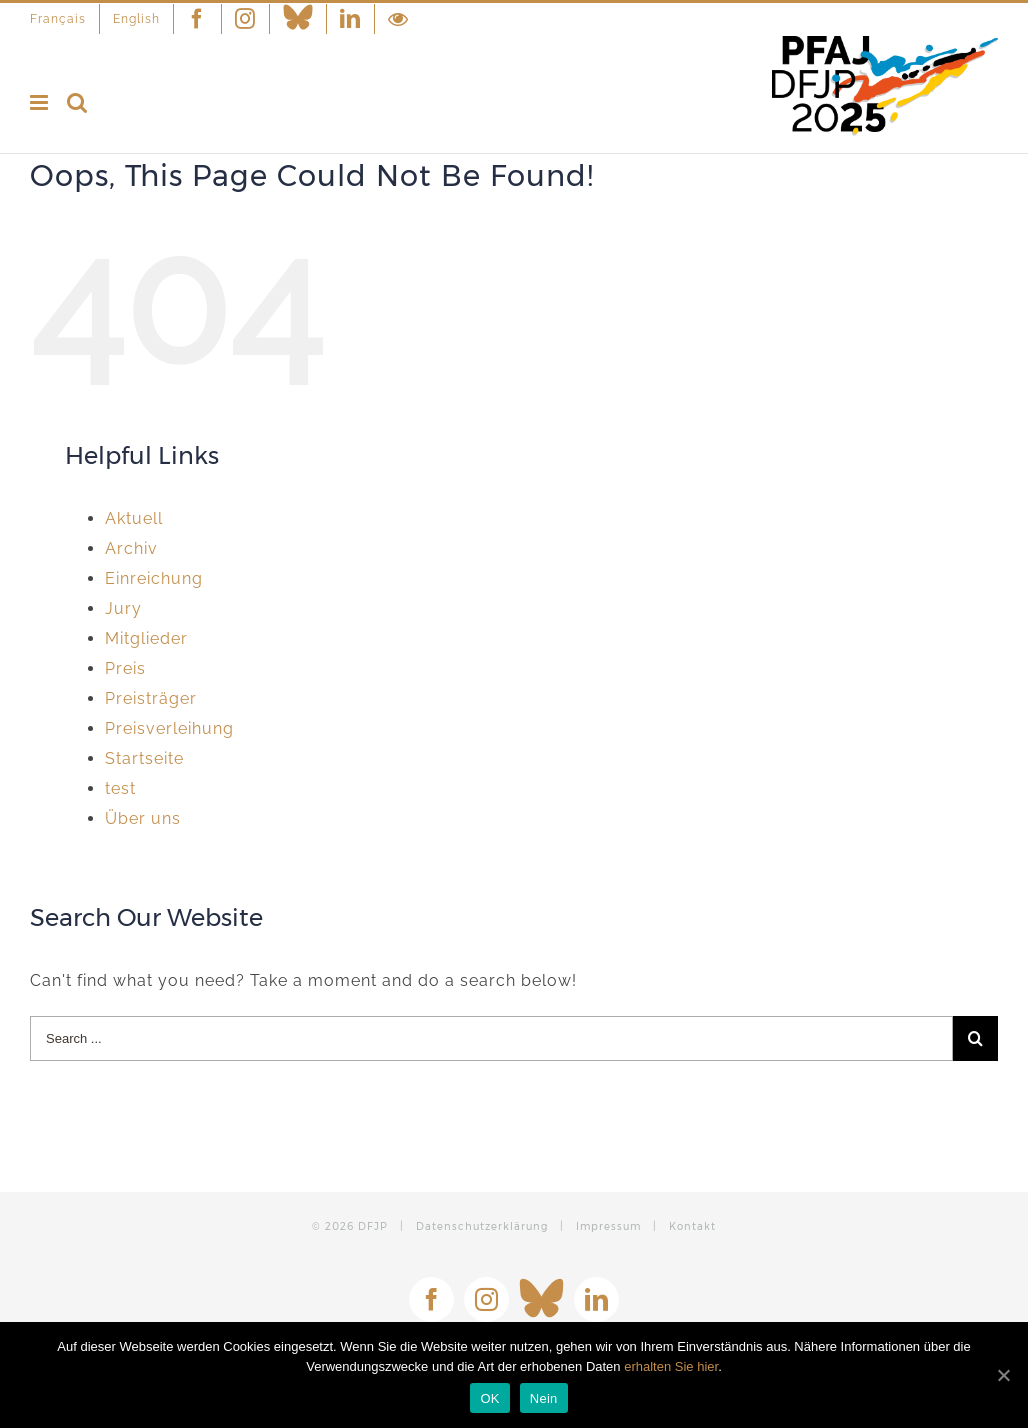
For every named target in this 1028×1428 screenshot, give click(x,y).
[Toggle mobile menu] (41, 102)
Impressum (608, 1226)
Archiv (131, 548)
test (120, 788)
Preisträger (151, 698)
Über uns (143, 818)
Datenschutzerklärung (482, 1226)
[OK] (1003, 1375)
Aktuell (134, 518)
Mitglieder (146, 638)
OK (489, 1398)
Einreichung (154, 578)
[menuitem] (64, 19)
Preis (125, 668)
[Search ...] (491, 1038)
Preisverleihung (169, 728)
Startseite (144, 758)
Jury (123, 608)
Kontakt (692, 1226)
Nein (544, 1398)
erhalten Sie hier (671, 1366)
